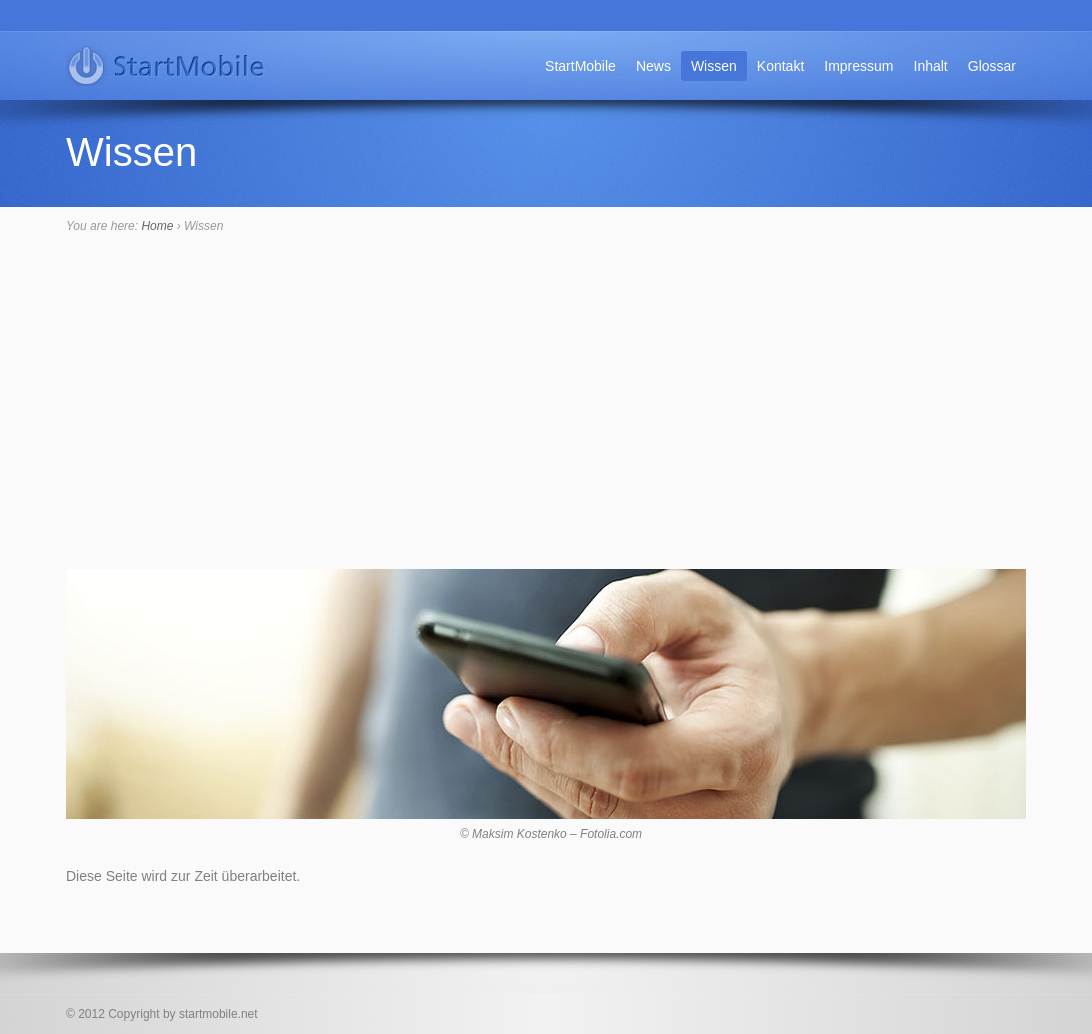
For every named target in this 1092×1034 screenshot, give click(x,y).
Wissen (714, 66)
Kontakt (780, 66)
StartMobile (580, 66)
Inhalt (931, 66)
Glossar (992, 66)
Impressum (858, 66)
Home (157, 226)
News (653, 66)
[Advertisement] (546, 419)
